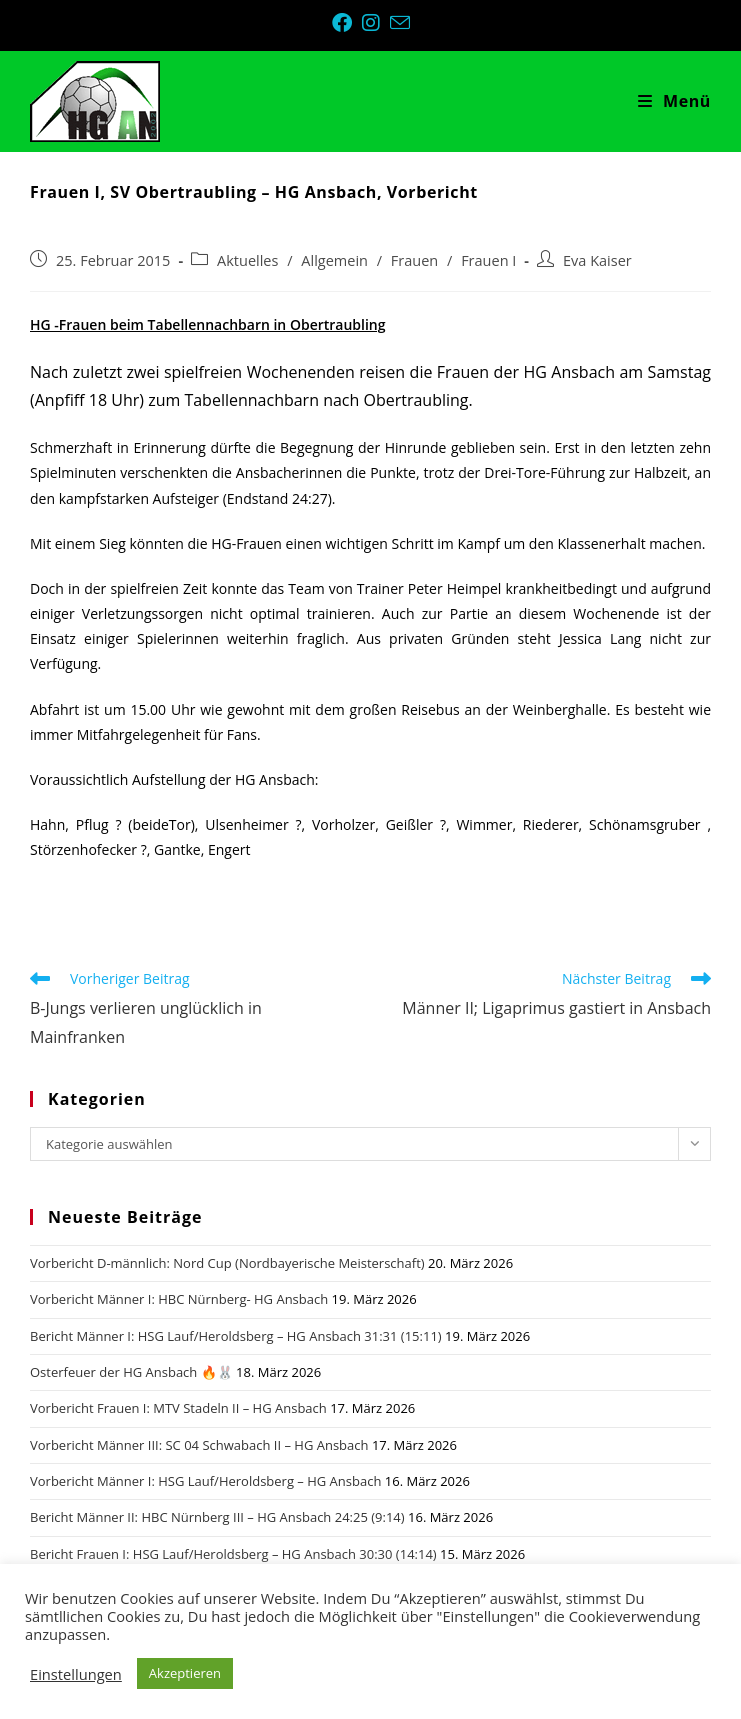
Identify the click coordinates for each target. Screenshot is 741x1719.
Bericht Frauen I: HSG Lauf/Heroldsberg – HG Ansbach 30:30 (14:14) (233, 1554)
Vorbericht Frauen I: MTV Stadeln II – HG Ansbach (178, 1408)
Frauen (414, 260)
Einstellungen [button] (76, 1674)
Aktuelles (247, 260)
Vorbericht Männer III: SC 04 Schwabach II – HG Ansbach (199, 1445)
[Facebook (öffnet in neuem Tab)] (347, 23)
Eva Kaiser (597, 260)
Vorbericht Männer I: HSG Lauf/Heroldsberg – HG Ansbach (205, 1481)
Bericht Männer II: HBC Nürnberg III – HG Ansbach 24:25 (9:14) (217, 1517)
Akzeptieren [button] (185, 1673)
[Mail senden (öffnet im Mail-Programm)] (400, 22)
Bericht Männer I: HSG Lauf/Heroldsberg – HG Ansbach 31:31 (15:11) (236, 1336)
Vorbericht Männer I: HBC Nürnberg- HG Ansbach (179, 1299)
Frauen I (488, 260)
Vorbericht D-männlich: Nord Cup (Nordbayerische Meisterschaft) (227, 1263)
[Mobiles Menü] (674, 101)
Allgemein (334, 260)
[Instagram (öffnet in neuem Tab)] (376, 23)
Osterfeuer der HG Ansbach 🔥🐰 (131, 1372)
